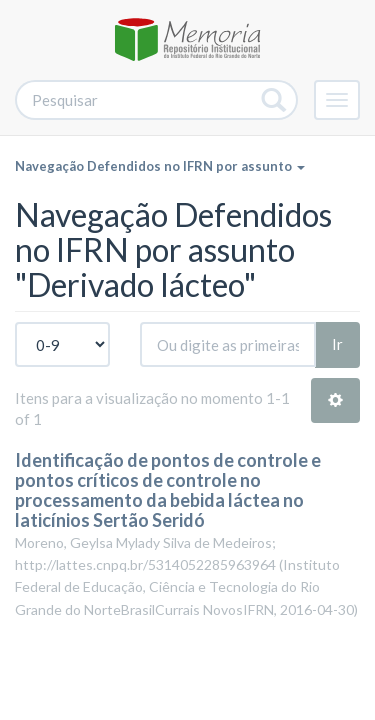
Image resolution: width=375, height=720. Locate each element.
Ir (337, 344)
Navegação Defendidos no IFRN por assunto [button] (160, 166)
